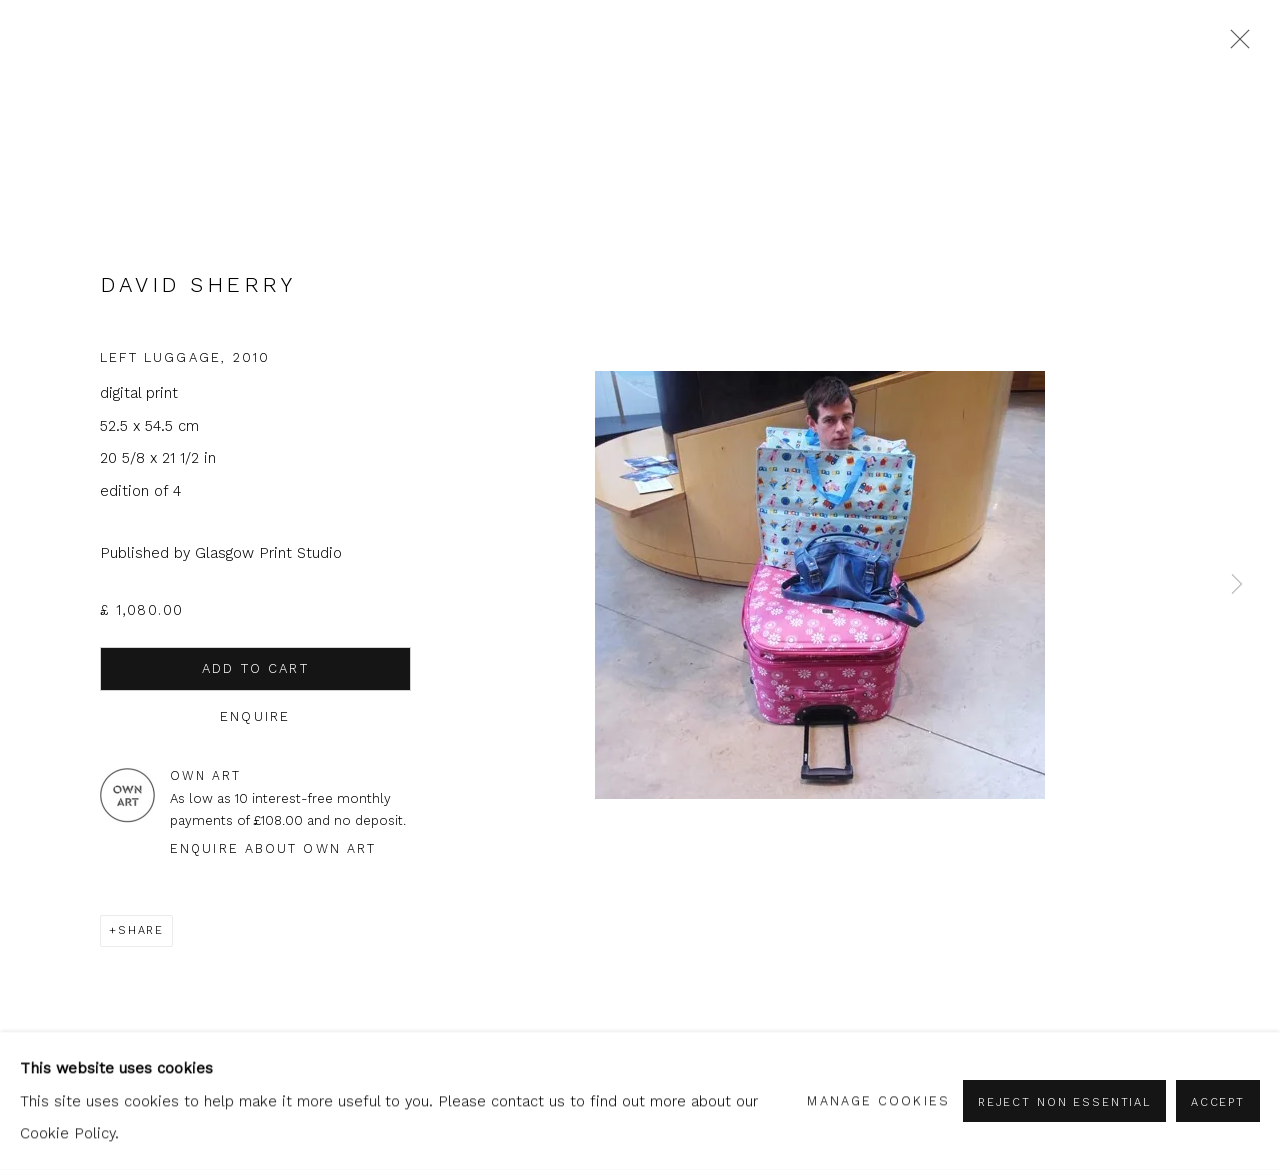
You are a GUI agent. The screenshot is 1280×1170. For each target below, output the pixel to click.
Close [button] (1235, 45)
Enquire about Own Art (273, 848)
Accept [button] (1218, 1102)
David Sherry (197, 285)
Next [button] (1237, 585)
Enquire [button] (255, 716)
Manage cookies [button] (878, 1100)
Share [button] (141, 930)
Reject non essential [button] (1064, 1102)
